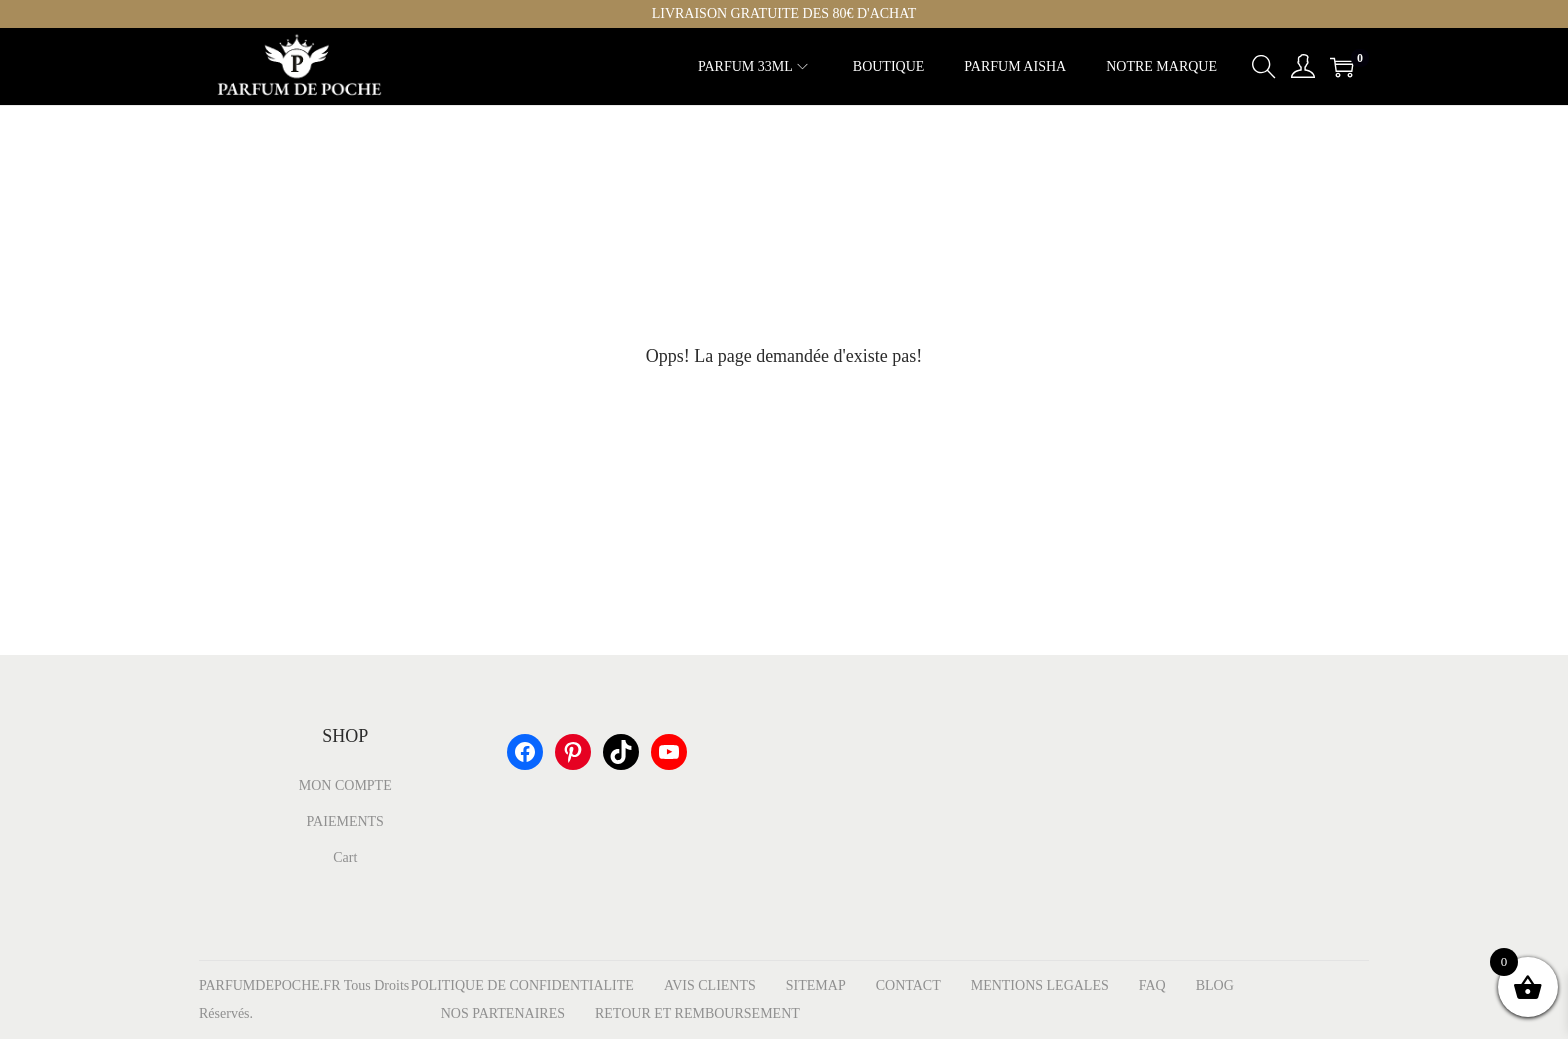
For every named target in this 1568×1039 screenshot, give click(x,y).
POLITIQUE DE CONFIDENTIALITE (522, 985)
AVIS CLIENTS (710, 985)
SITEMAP (816, 985)
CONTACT (908, 985)
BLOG (1215, 985)
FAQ (1152, 985)
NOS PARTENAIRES (503, 1013)
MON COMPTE (345, 785)
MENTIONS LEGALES (1040, 985)
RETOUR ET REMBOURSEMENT (697, 1013)
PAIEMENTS (345, 821)
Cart (345, 857)
